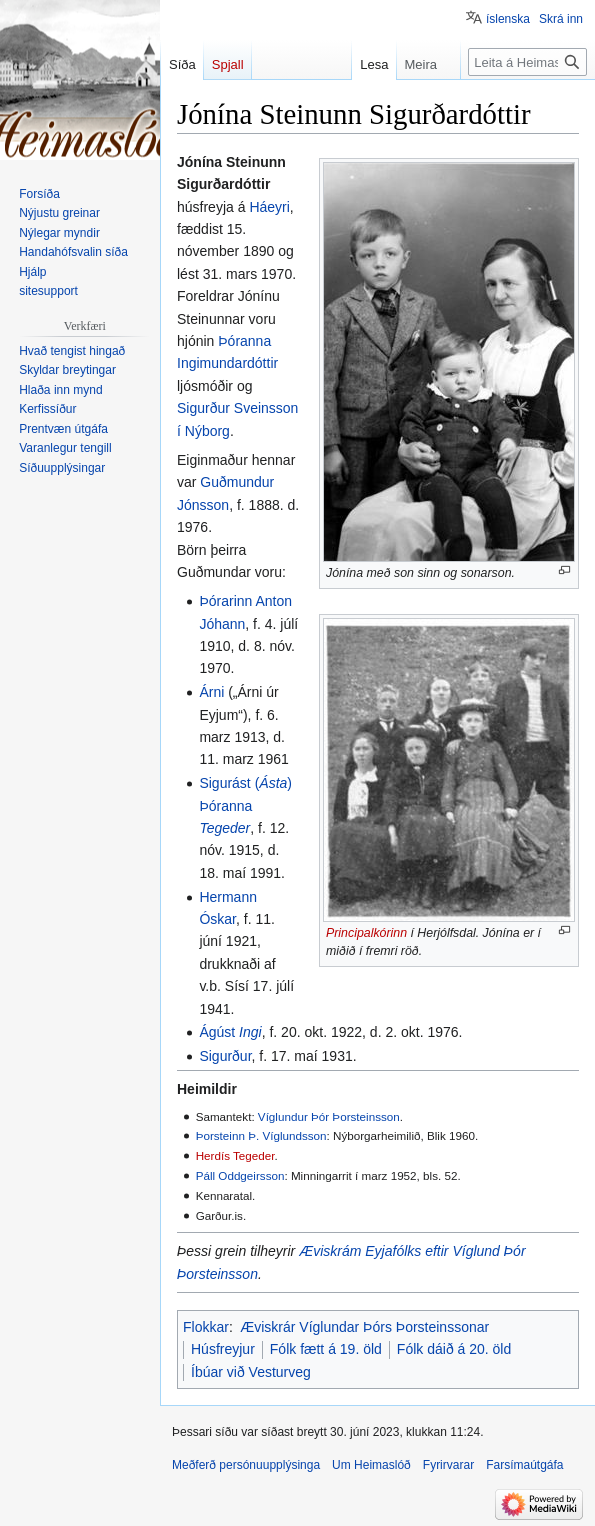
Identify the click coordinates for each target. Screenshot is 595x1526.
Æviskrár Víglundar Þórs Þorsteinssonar (364, 1327)
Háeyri (269, 207)
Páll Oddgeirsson (240, 1175)
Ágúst (230, 1032)
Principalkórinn (366, 933)
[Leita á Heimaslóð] (527, 62)
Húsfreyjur (223, 1349)
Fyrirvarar (448, 1465)
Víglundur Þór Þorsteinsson (329, 1116)
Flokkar (206, 1327)
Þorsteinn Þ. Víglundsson (261, 1135)
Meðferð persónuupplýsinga (246, 1465)
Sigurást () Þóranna (245, 805)
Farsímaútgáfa (524, 1465)
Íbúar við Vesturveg (251, 1372)
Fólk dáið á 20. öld (454, 1349)
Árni (211, 692)
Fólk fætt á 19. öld (326, 1349)
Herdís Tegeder (235, 1155)
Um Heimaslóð (371, 1465)
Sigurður (225, 1056)
